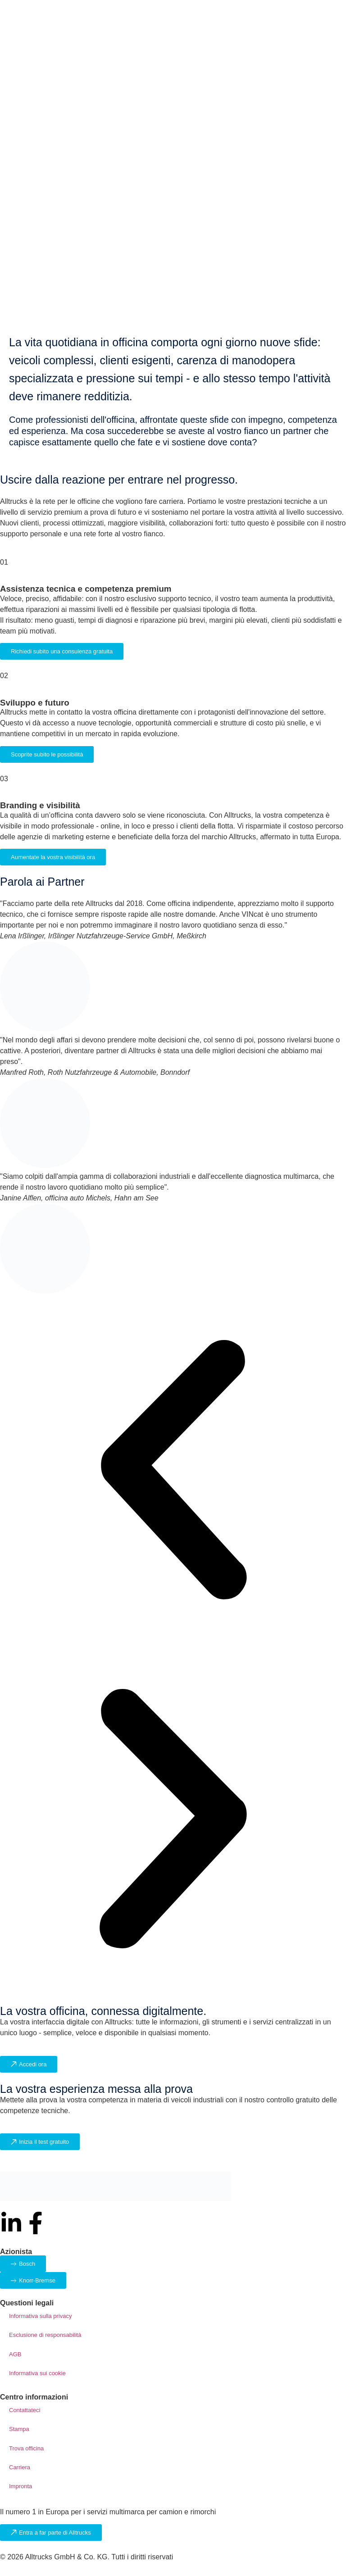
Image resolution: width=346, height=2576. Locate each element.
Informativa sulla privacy (40, 2316)
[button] (173, 1471)
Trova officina (26, 2448)
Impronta (20, 2486)
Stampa (19, 2429)
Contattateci (24, 2410)
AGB (15, 2354)
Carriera (19, 2467)
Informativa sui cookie (37, 2373)
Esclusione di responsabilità (45, 2335)
